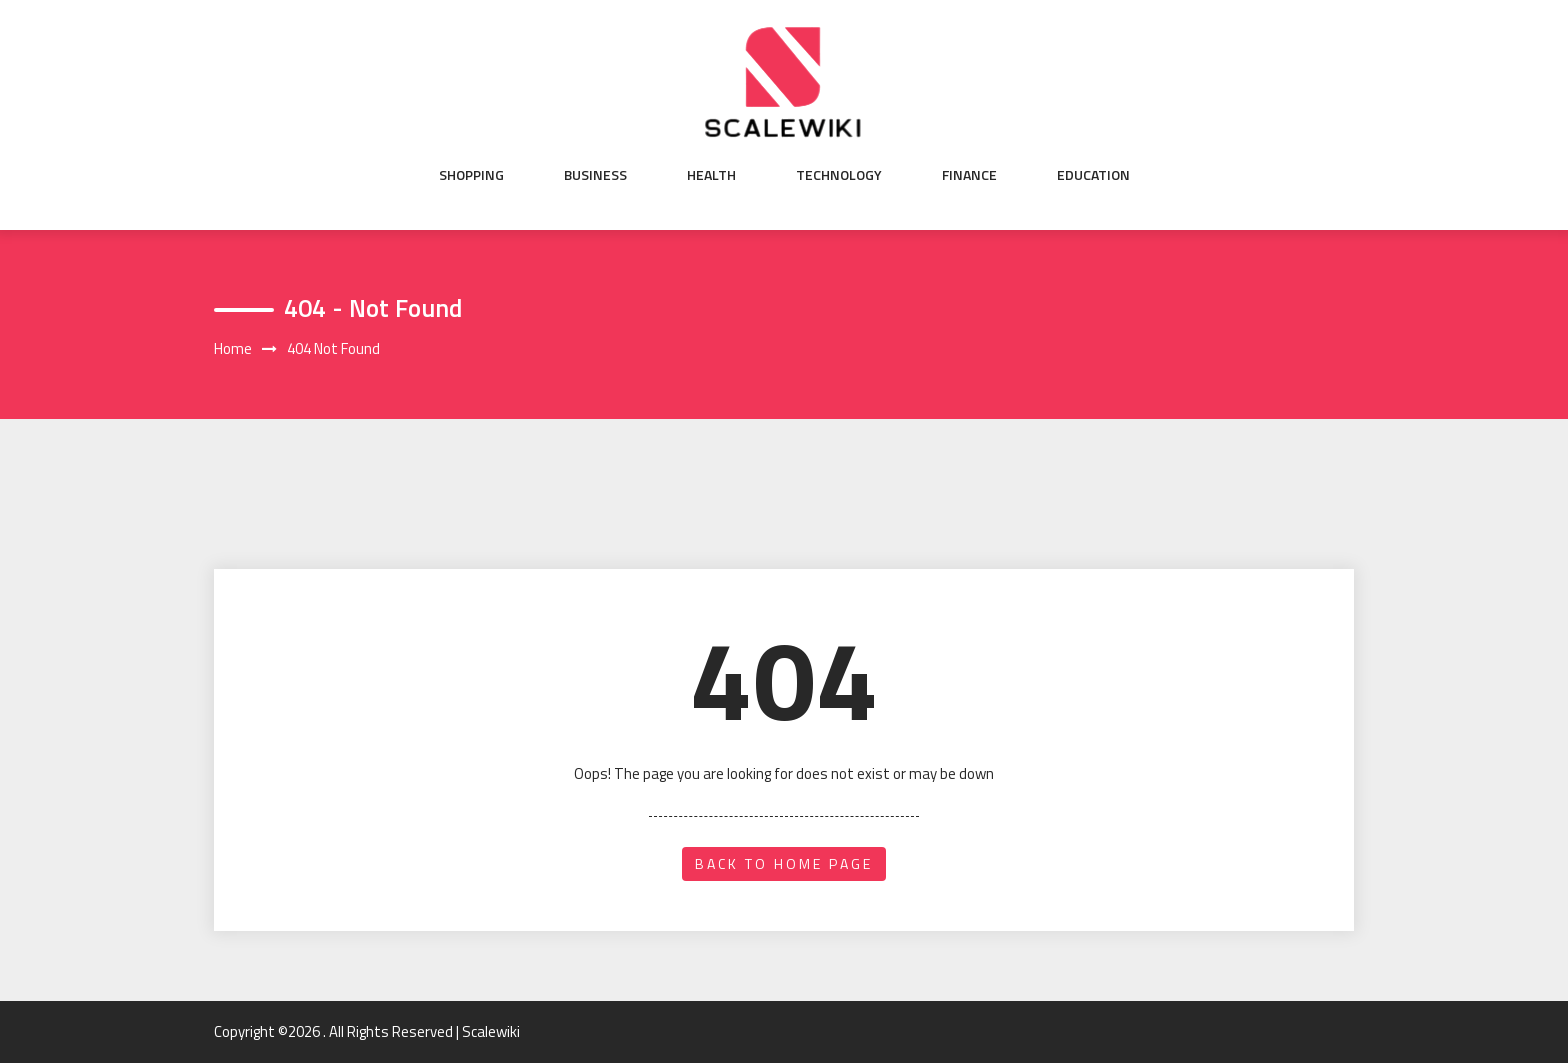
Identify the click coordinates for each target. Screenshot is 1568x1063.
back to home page (784, 863)
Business (595, 175)
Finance (969, 175)
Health (711, 175)
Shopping (471, 175)
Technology (839, 175)
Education (1093, 175)
